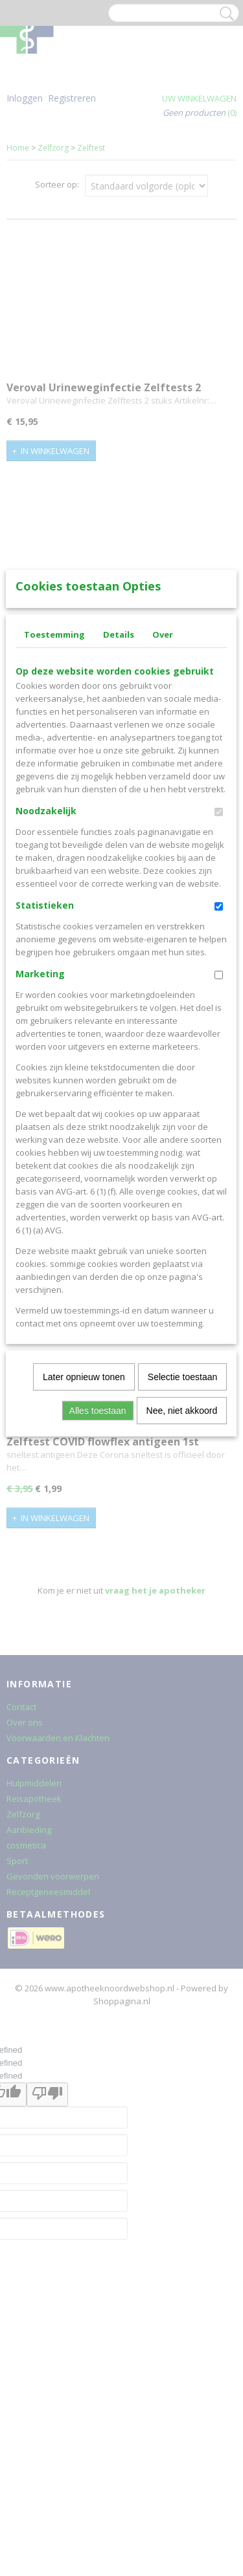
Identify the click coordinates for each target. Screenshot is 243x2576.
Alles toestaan (97, 1601)
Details (118, 824)
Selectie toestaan (182, 1567)
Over (162, 824)
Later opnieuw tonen (84, 1567)
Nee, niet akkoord (182, 1601)
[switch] (218, 1002)
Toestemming (54, 824)
